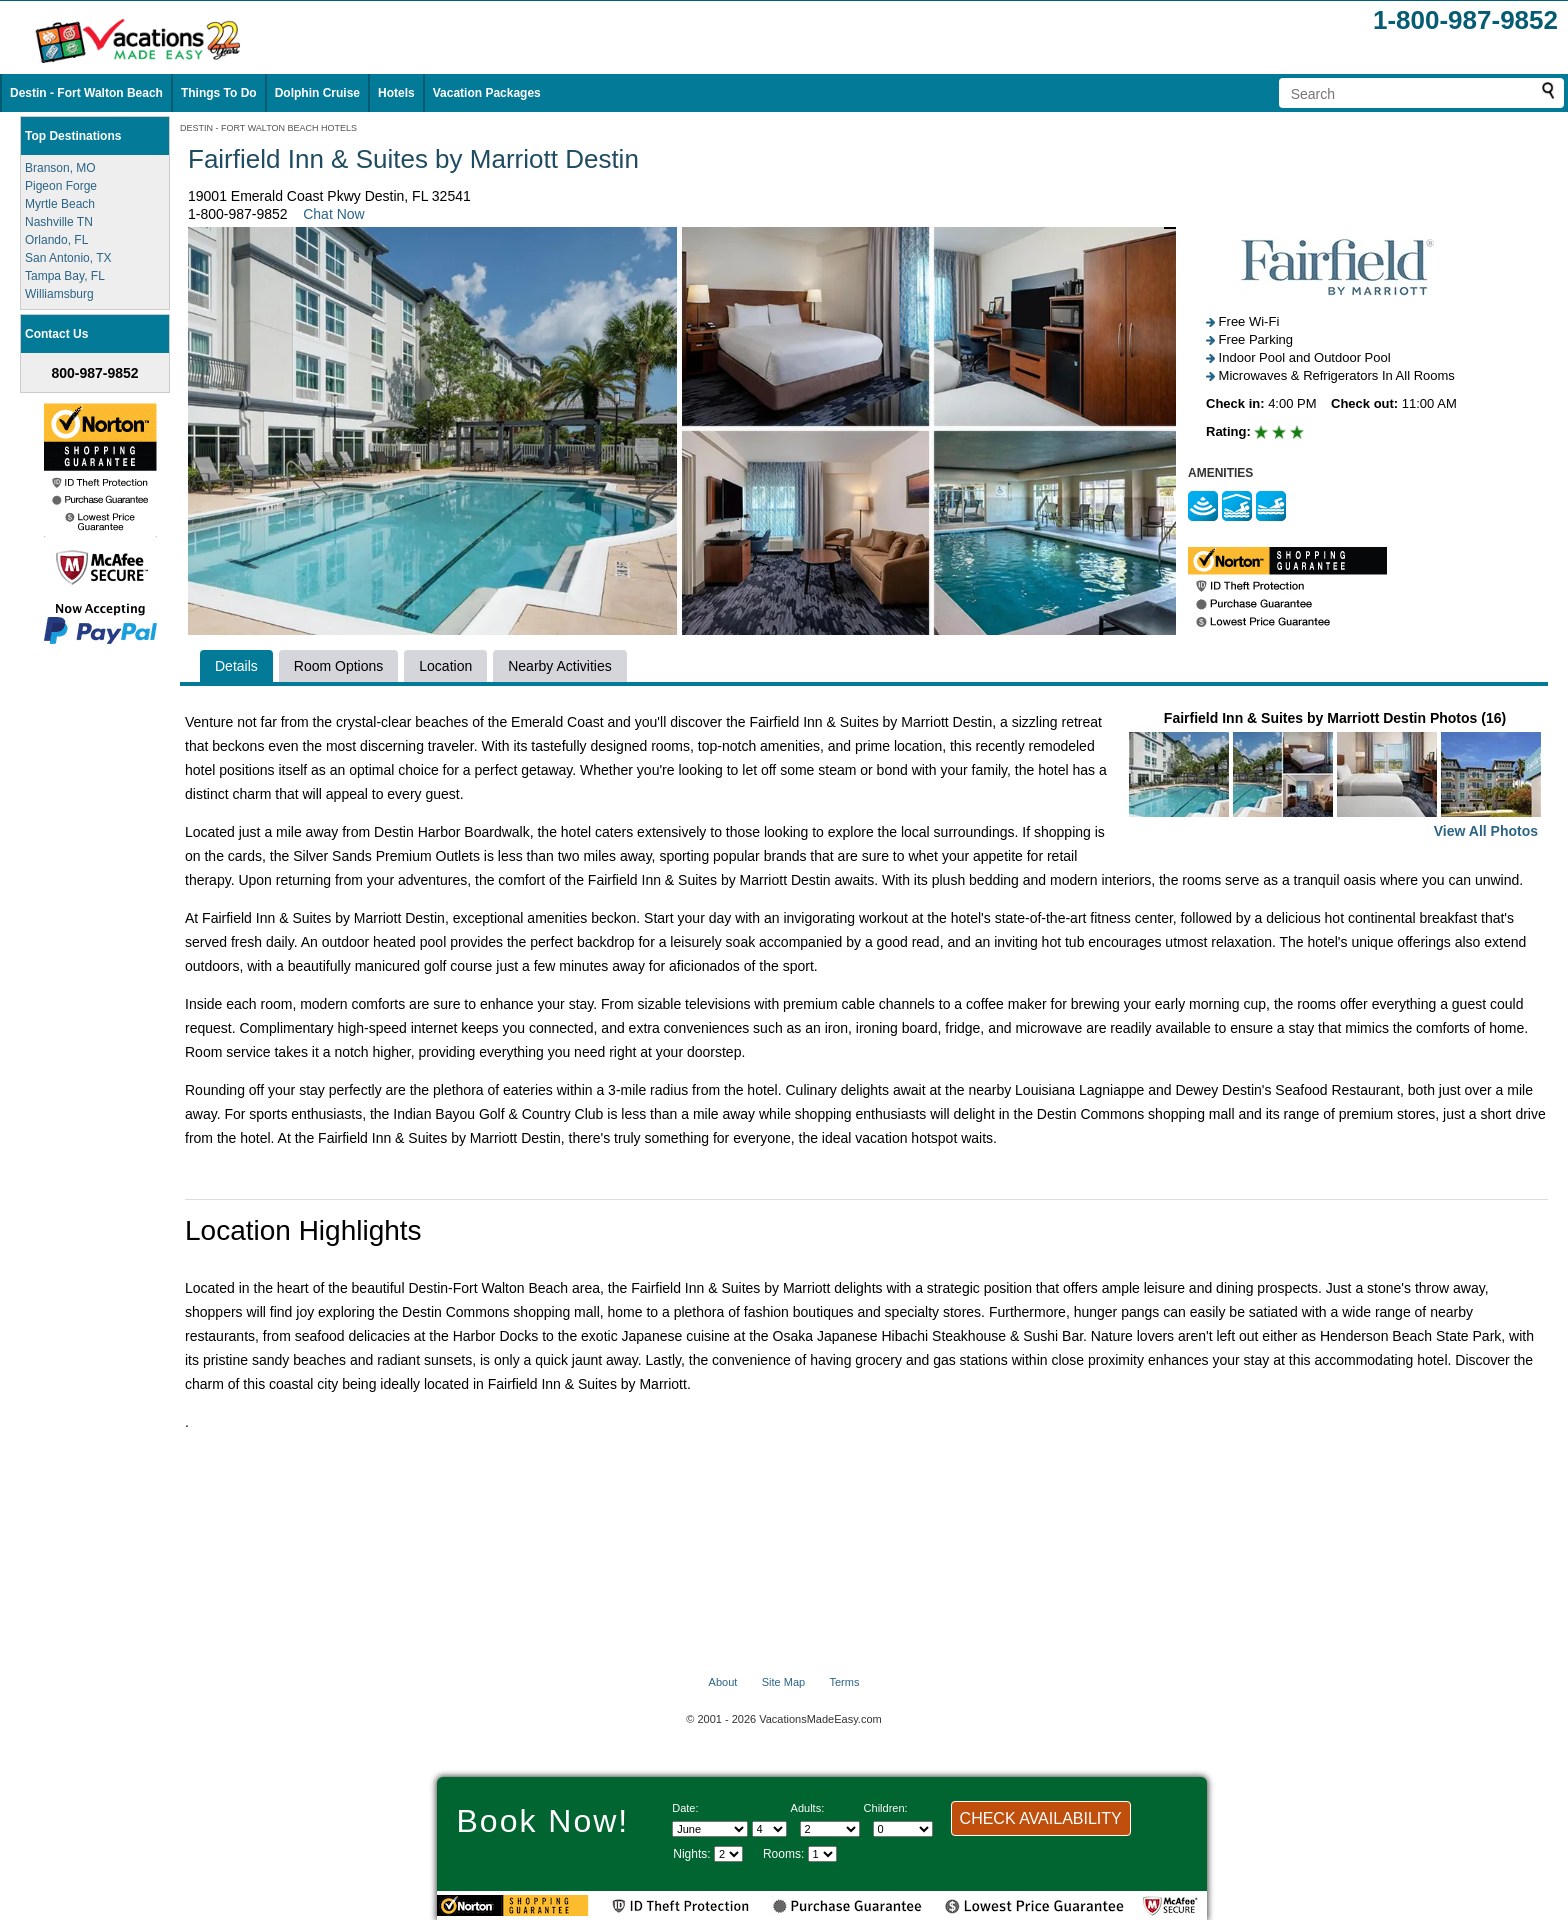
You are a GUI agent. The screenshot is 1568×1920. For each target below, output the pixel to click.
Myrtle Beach (60, 204)
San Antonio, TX (68, 258)
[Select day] (769, 1829)
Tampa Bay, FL (65, 276)
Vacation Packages (487, 93)
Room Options (338, 666)
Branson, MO (60, 168)
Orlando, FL (56, 240)
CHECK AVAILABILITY (1041, 1818)
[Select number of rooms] (822, 1854)
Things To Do (219, 93)
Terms (844, 1682)
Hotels (396, 93)
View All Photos (1486, 831)
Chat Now (333, 214)
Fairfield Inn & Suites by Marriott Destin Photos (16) (1335, 776)
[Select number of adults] (830, 1829)
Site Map (783, 1682)
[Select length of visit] (728, 1854)
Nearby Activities (559, 666)
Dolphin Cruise (317, 93)
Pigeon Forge (61, 186)
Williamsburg (59, 294)
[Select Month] (710, 1829)
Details (236, 666)
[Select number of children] (903, 1829)
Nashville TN (59, 222)
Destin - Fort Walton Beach (86, 93)
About (723, 1682)
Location (445, 666)
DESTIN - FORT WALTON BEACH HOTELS (268, 128)
